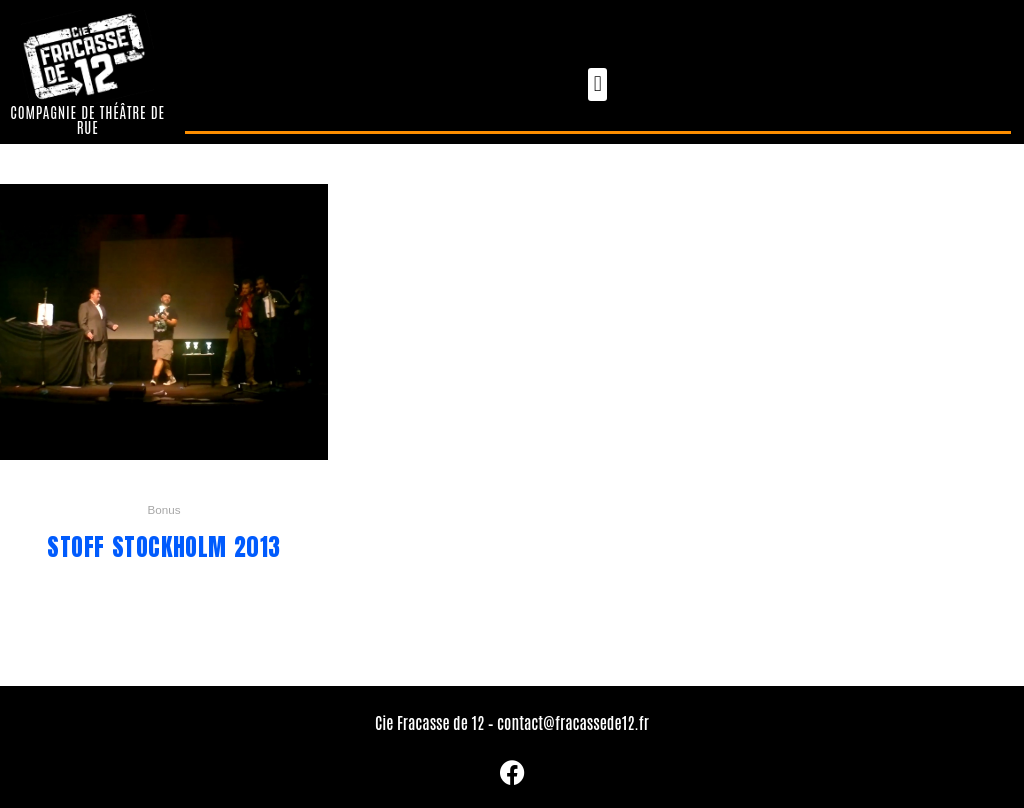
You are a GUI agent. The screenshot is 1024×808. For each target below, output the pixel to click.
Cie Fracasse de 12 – (436, 722)
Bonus (163, 509)
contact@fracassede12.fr (573, 722)
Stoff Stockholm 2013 (164, 547)
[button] (597, 84)
